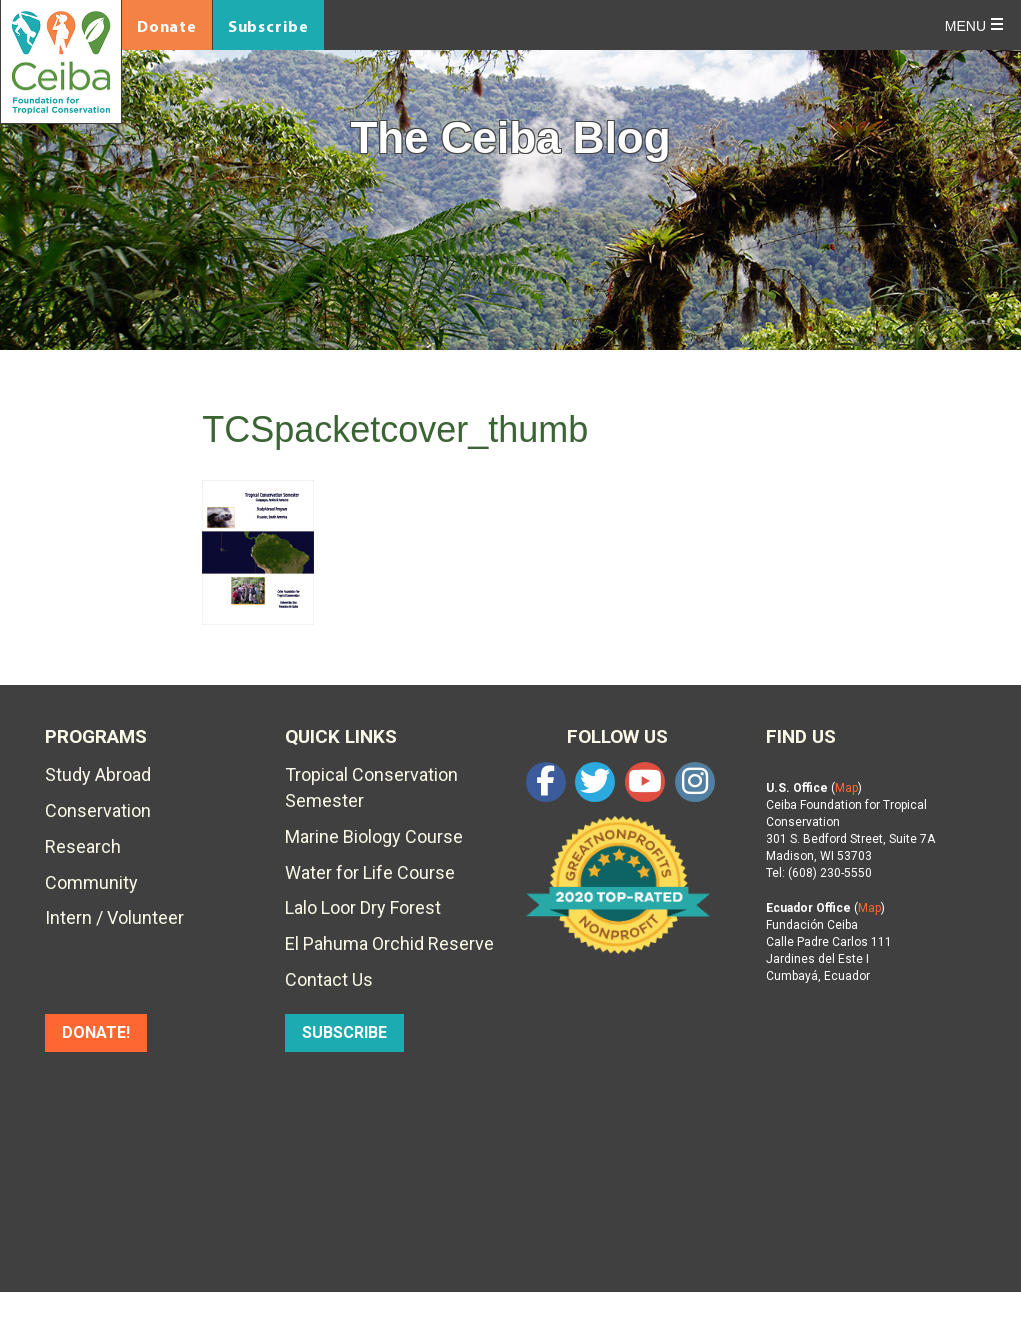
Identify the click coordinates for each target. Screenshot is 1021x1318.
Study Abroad (98, 774)
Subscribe (268, 26)
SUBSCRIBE (344, 1032)
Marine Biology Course (374, 836)
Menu (965, 26)
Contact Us (329, 979)
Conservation (98, 810)
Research (83, 846)
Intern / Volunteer (114, 917)
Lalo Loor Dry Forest (363, 907)
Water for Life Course (370, 872)
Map (846, 788)
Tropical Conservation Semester (371, 787)
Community (91, 882)
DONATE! (96, 1032)
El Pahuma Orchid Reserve (389, 943)
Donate (167, 26)
